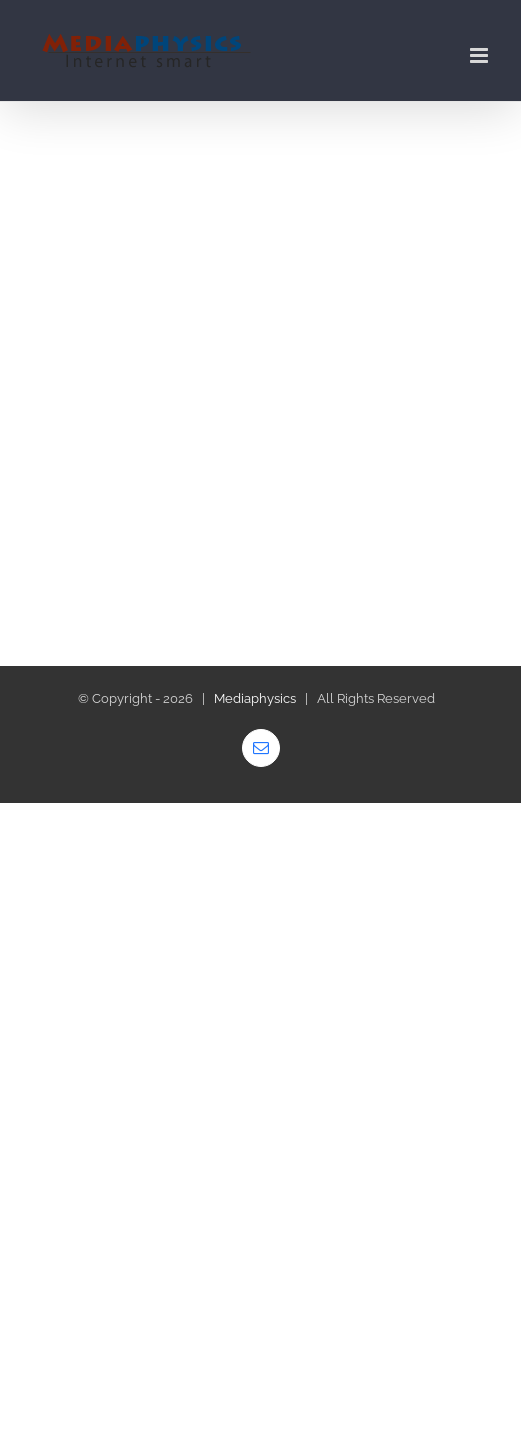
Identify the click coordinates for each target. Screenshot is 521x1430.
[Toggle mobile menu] (480, 55)
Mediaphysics (255, 698)
